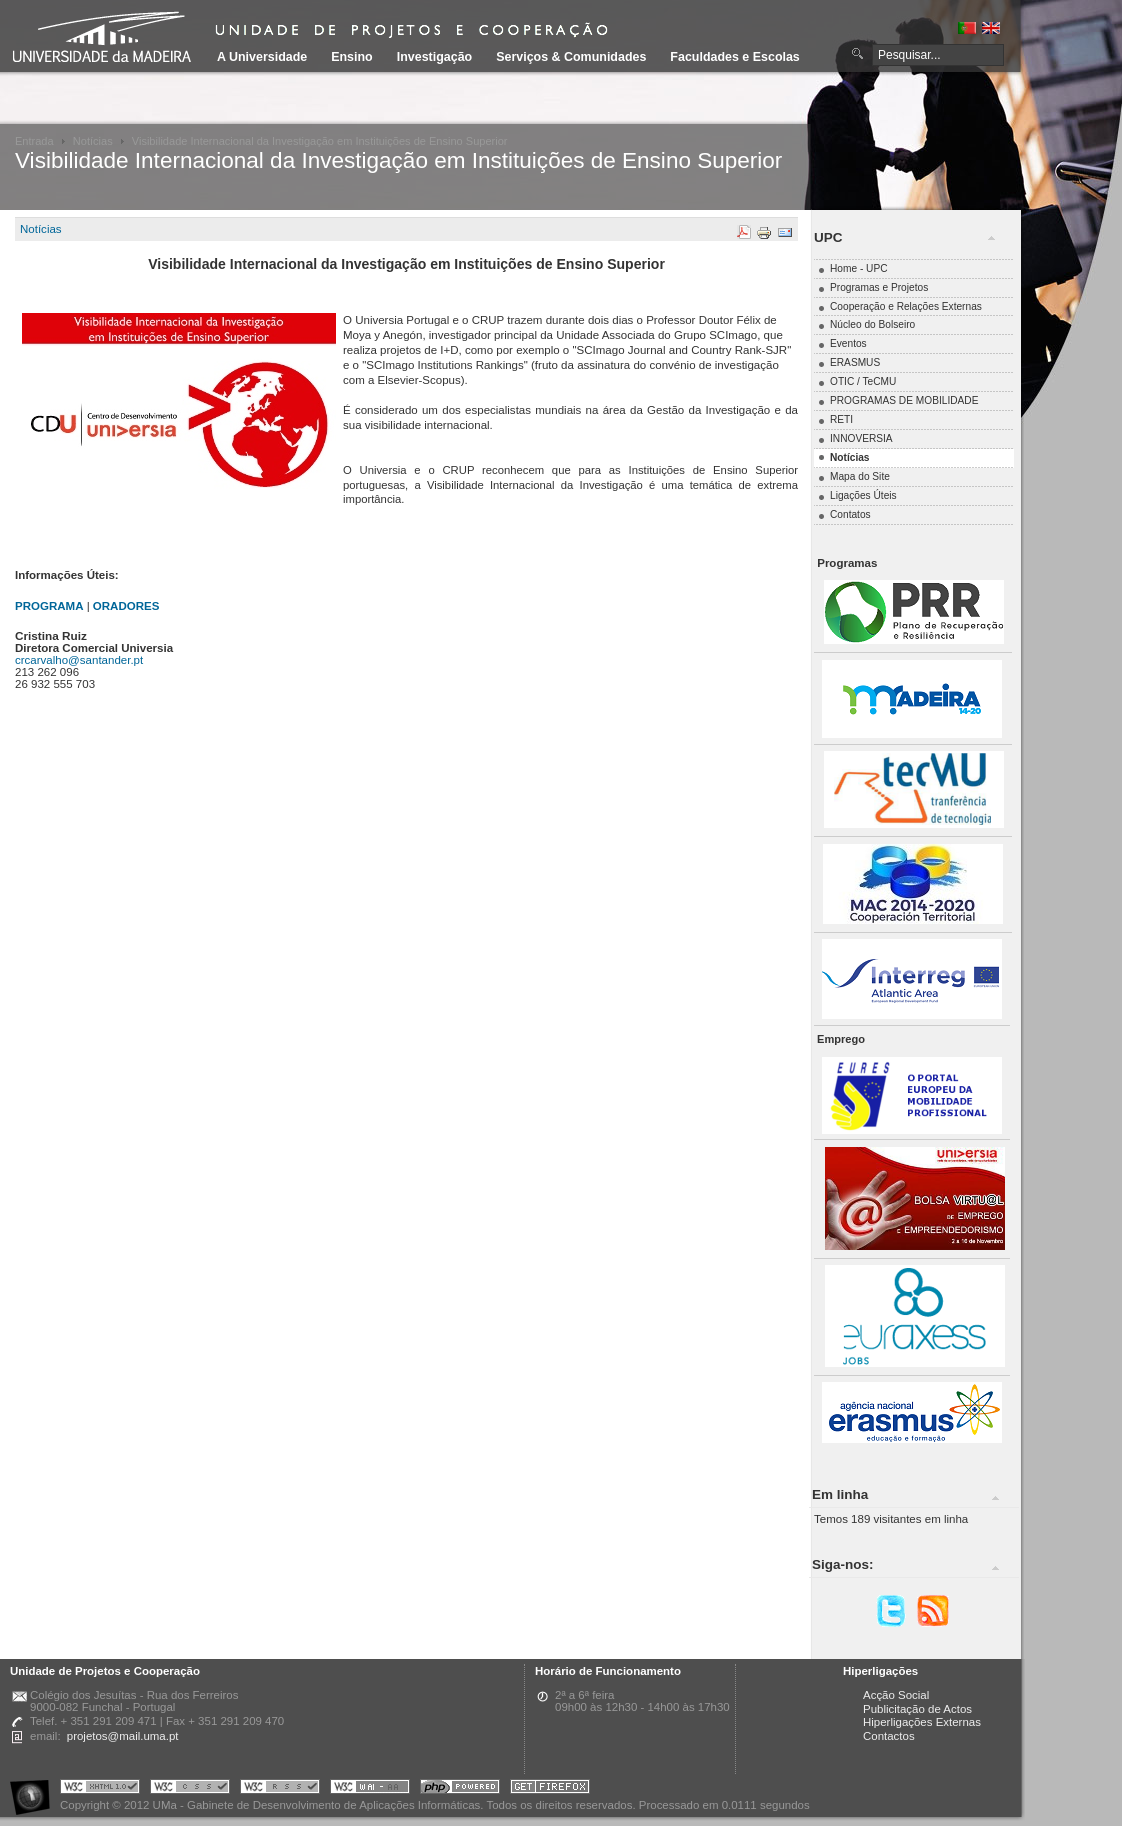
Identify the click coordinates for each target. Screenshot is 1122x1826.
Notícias (93, 141)
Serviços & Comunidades (571, 57)
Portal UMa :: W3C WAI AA (370, 1789)
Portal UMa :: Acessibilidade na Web (35, 1789)
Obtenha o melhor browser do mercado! (550, 1789)
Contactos (889, 1736)
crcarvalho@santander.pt (79, 660)
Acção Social (896, 1695)
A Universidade (262, 57)
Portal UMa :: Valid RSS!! (280, 1789)
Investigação (434, 57)
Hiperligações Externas (922, 1722)
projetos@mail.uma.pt (123, 1736)
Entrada (34, 141)
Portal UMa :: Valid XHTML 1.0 (100, 1789)
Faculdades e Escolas (734, 57)
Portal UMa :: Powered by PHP (460, 1789)
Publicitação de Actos (917, 1709)
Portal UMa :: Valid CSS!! (190, 1789)
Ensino (352, 57)
